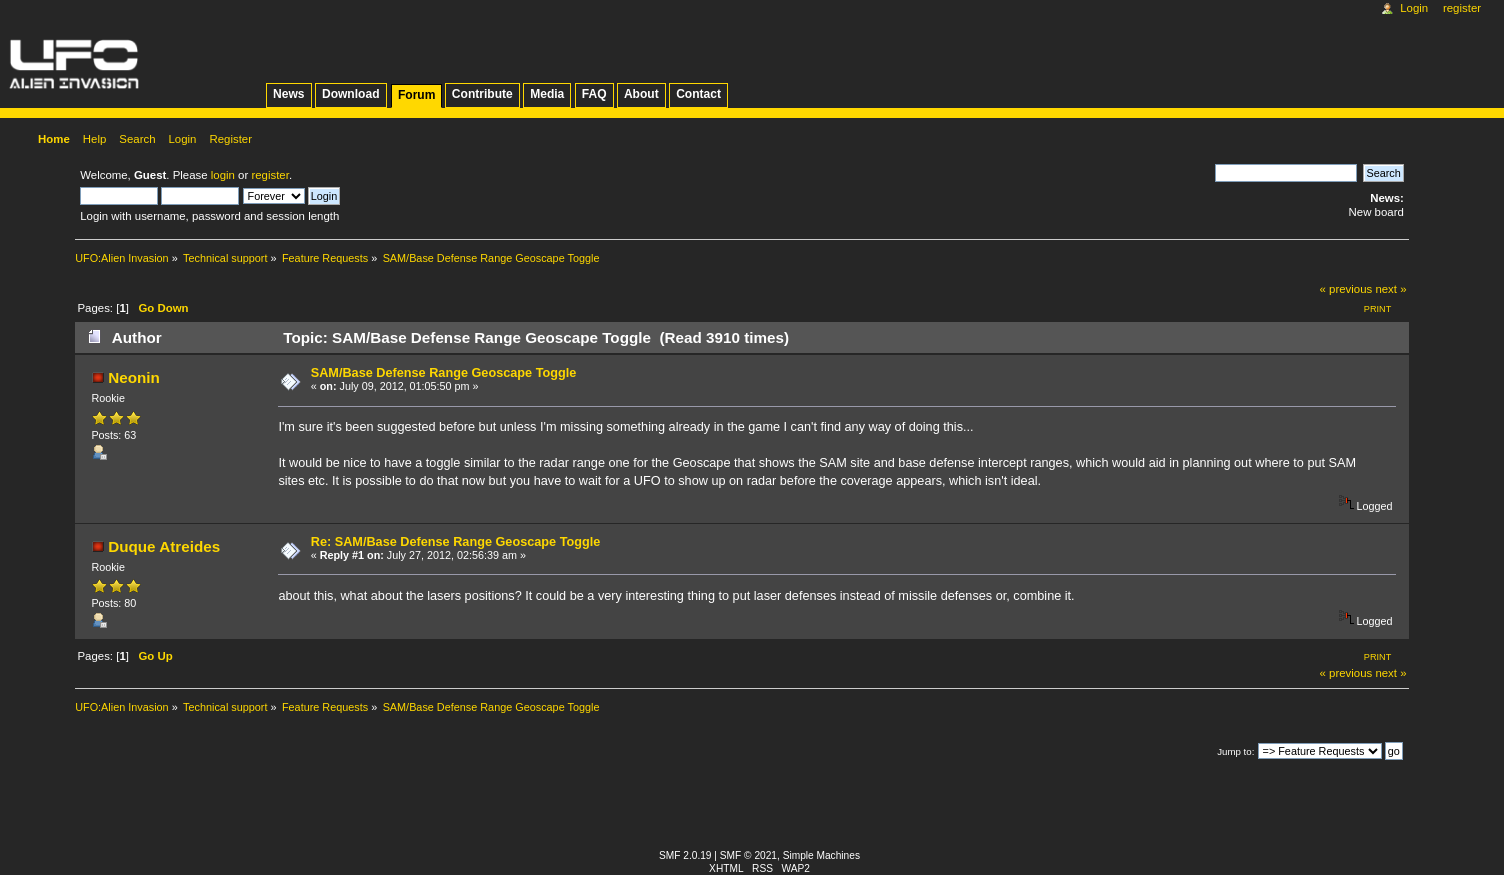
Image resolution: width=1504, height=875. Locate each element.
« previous (1346, 289)
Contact (698, 94)
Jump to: (1235, 751)
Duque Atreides (164, 546)
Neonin (134, 377)
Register (1462, 8)
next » (1390, 289)
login (223, 175)
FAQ (594, 94)
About (641, 94)
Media (547, 94)
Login (1414, 8)
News (288, 94)
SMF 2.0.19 (685, 855)
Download (351, 94)
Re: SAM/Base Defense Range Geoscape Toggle (456, 542)
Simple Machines (821, 855)
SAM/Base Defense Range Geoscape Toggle (444, 373)
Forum (416, 95)
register (269, 175)
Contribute (482, 94)
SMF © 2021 (748, 855)
